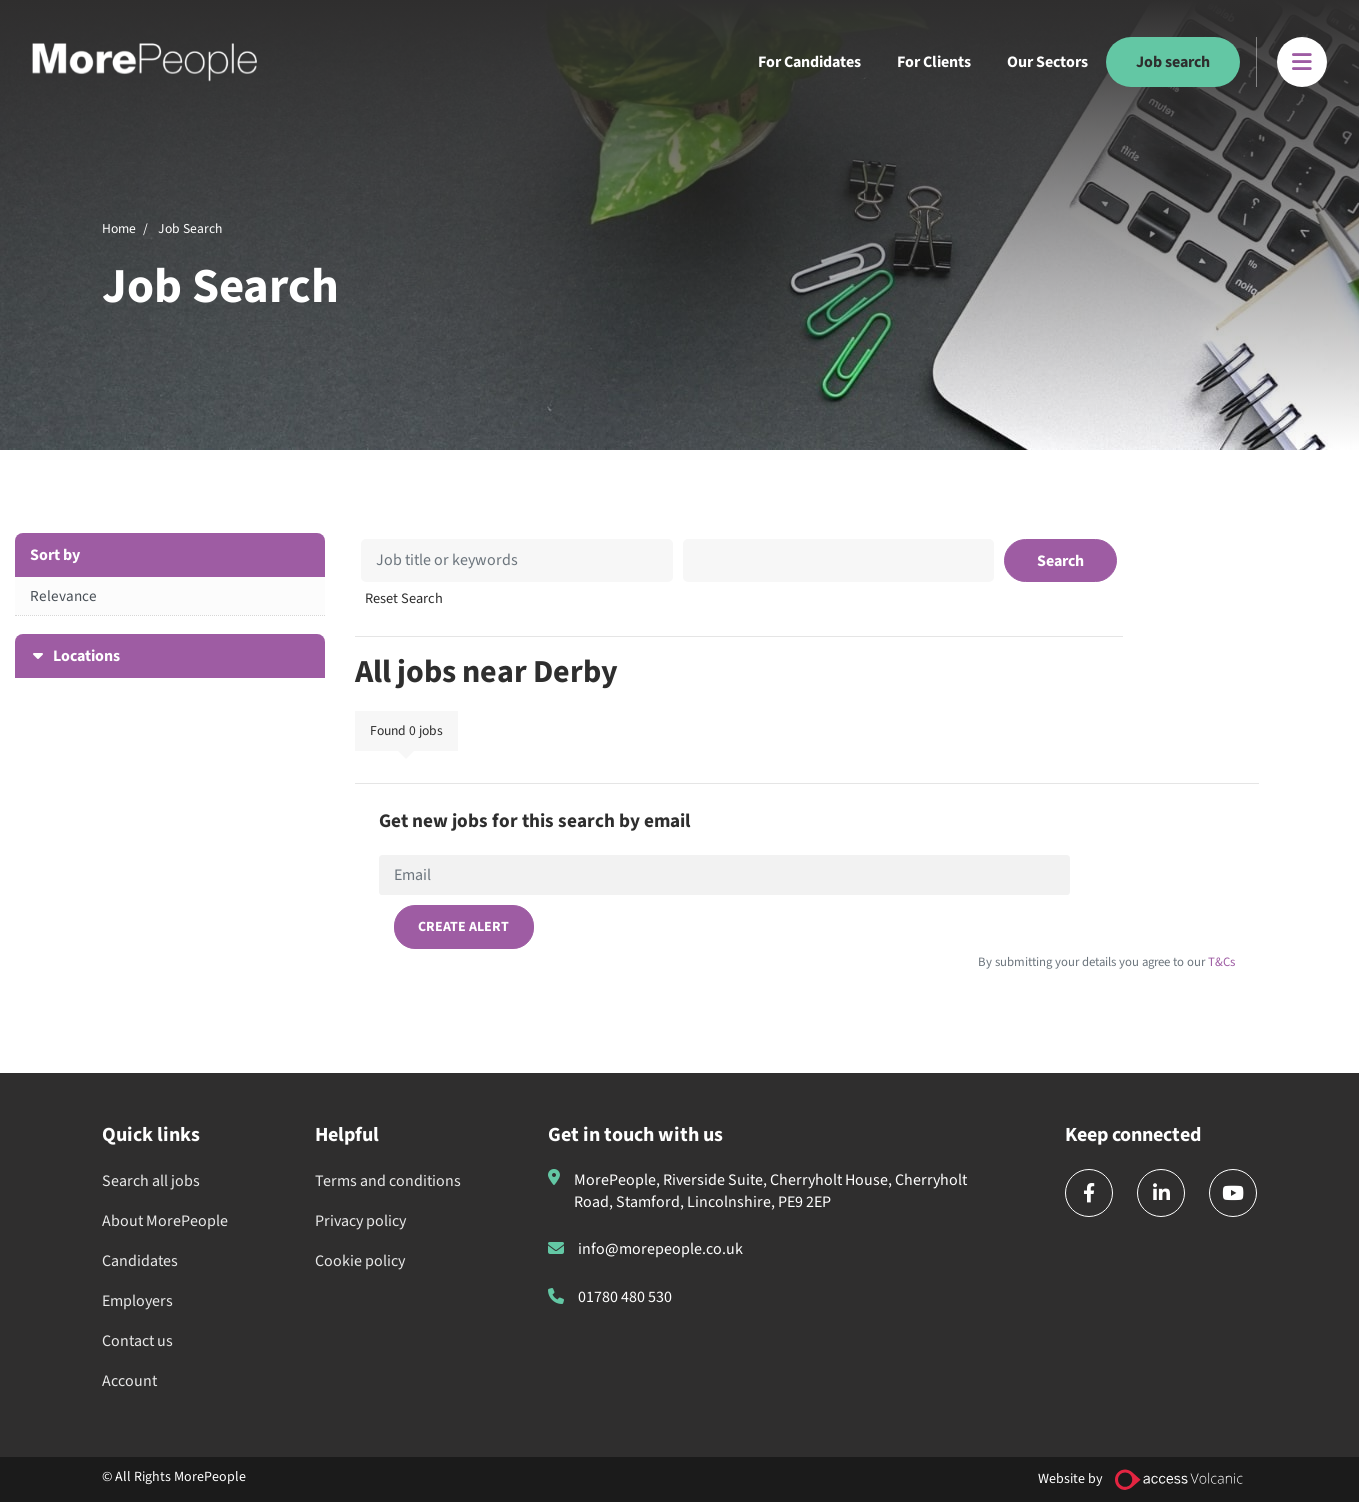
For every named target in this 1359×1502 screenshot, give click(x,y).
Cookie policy (360, 1261)
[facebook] (1089, 1193)
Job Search (190, 228)
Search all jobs (151, 1181)
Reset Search (404, 599)
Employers (137, 1301)
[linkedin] (1161, 1193)
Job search (1173, 62)
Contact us (137, 1341)
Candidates (140, 1261)
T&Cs (1220, 962)
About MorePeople (165, 1221)
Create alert (463, 927)
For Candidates (809, 62)
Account (129, 1381)
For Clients (934, 62)
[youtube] (1233, 1193)
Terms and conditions (388, 1181)
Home (119, 228)
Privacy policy (360, 1221)
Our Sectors (1047, 62)
